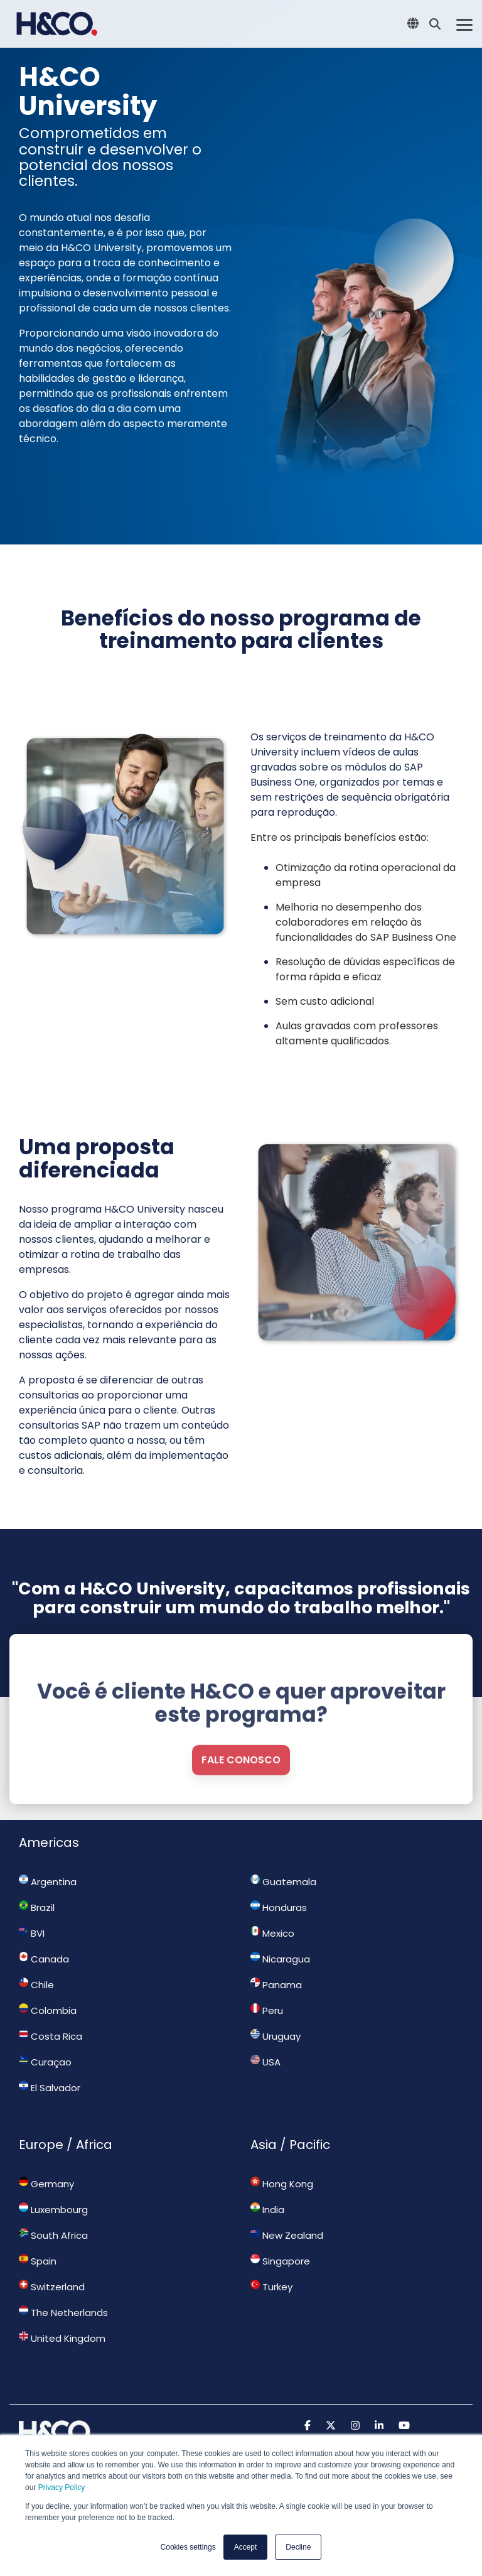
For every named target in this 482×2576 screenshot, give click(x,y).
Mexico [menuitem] (272, 1933)
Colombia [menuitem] (48, 2010)
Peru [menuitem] (266, 2010)
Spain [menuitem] (37, 2261)
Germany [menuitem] (46, 2183)
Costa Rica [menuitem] (50, 2036)
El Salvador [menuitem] (49, 2087)
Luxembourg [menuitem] (53, 2209)
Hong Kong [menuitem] (281, 2183)
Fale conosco (241, 1814)
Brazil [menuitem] (37, 1907)
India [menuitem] (267, 2209)
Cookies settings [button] (188, 2547)
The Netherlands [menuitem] (63, 2312)
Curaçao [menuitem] (45, 2062)
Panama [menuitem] (276, 1984)
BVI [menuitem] (32, 1933)
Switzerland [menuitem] (52, 2286)
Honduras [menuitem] (278, 1907)
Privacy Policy (61, 2487)
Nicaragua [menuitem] (280, 1959)
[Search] (435, 24)
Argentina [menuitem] (48, 1881)
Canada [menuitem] (44, 1959)
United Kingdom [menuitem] (62, 2338)
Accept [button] (245, 2547)
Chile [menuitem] (36, 1984)
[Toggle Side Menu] (464, 24)
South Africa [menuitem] (53, 2235)
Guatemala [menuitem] (283, 1881)
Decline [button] (298, 2547)
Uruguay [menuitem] (275, 2036)
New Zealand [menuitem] (286, 2235)
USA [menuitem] (265, 2062)
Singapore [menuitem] (280, 2261)
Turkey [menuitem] (271, 2286)
